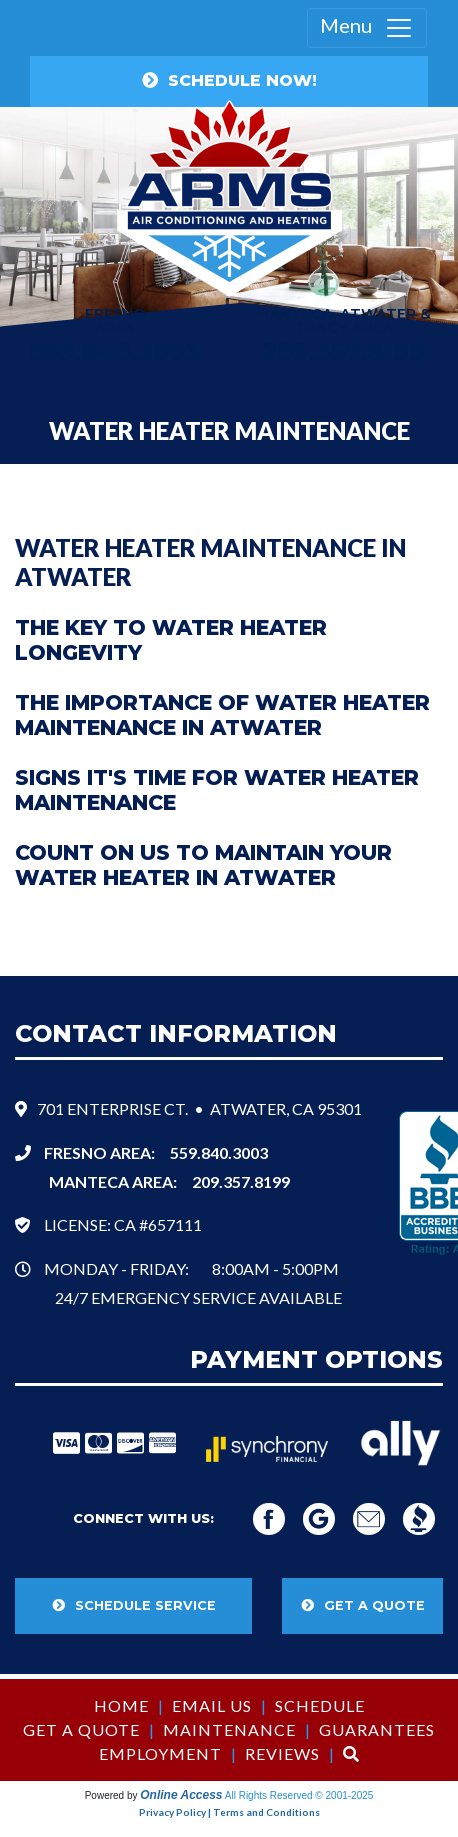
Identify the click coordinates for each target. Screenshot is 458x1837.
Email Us (212, 1705)
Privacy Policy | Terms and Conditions (229, 1812)
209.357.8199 (343, 351)
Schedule (320, 1705)
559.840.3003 (219, 1152)
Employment (160, 1753)
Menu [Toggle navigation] (367, 28)
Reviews (282, 1753)
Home (121, 1705)
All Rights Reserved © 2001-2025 (299, 1795)
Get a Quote (81, 1729)
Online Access (181, 1795)
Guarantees (377, 1729)
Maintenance (229, 1729)
